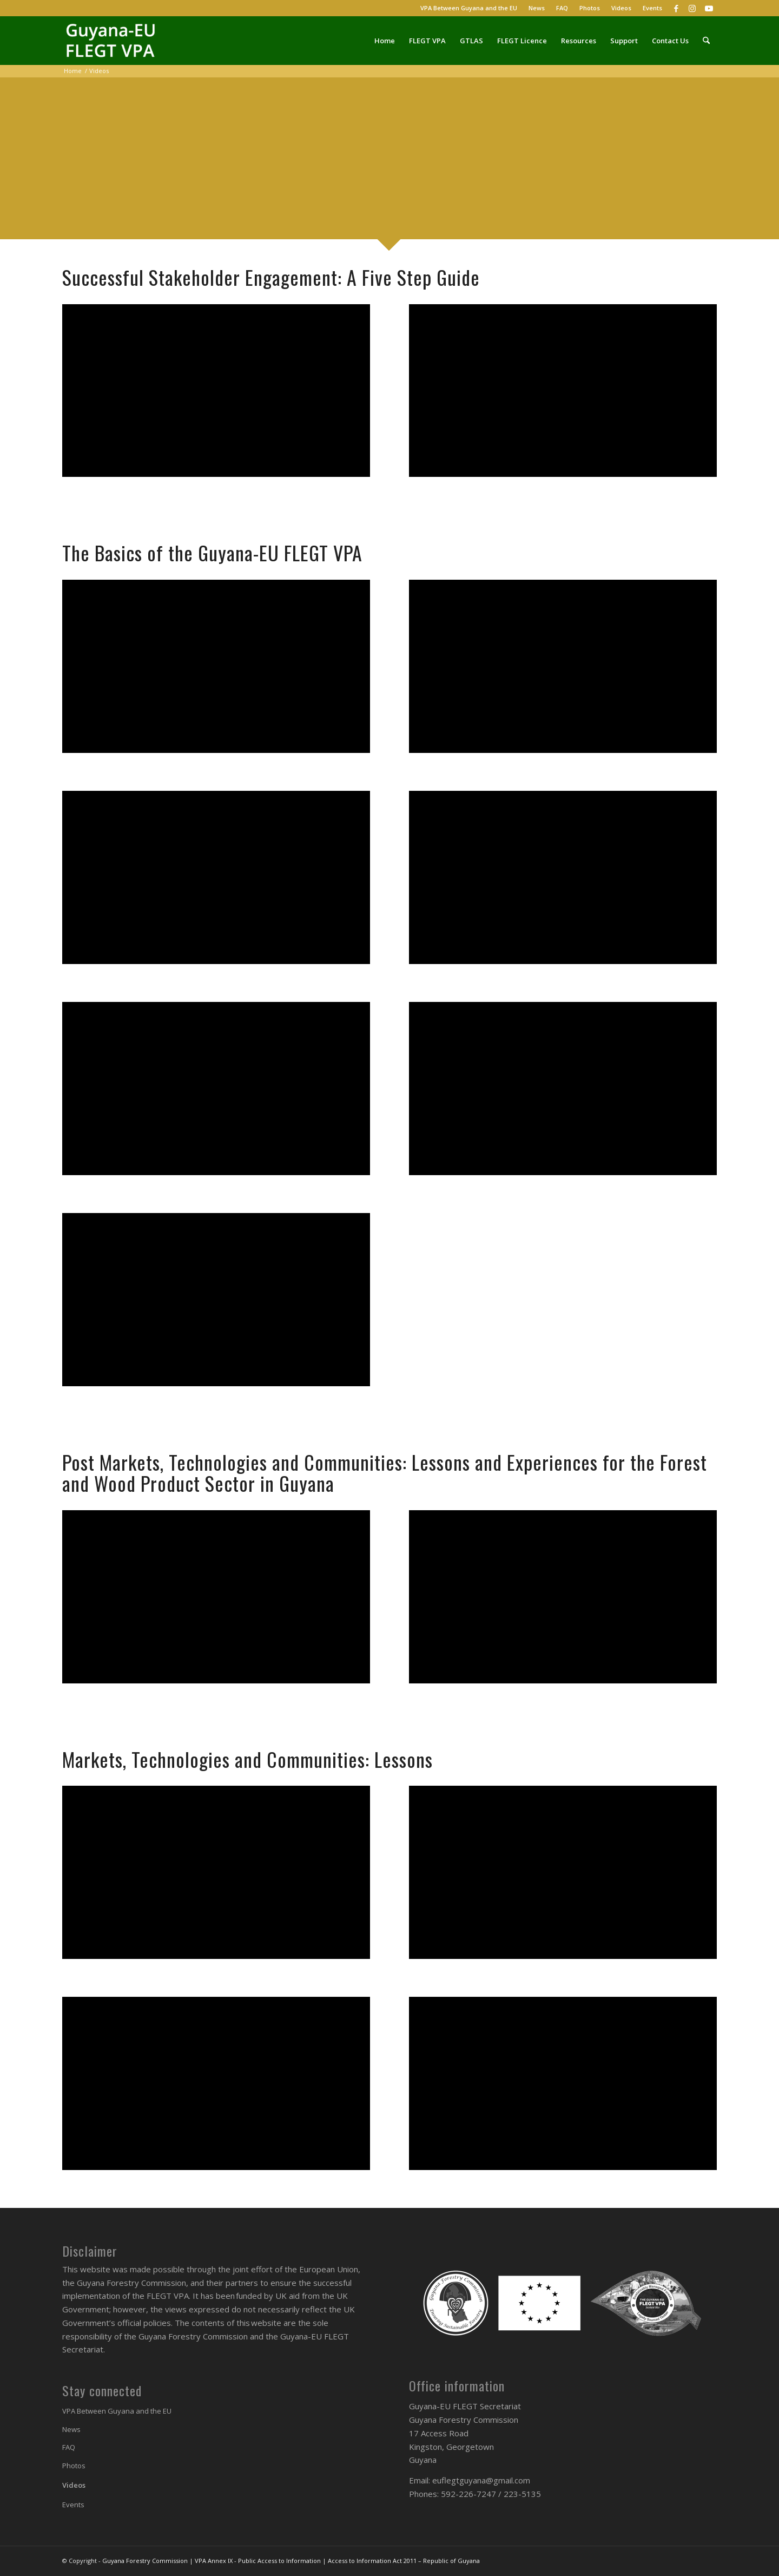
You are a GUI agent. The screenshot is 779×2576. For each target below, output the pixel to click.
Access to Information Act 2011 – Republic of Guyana (404, 2561)
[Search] (706, 40)
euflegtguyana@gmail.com (481, 2480)
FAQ (562, 8)
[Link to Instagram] (692, 8)
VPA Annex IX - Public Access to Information (258, 2561)
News (537, 8)
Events (652, 8)
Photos (589, 8)
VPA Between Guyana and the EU (468, 8)
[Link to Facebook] (676, 8)
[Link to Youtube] (709, 8)
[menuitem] (469, 8)
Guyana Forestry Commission (145, 2561)
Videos (621, 8)
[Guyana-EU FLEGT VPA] (114, 40)
